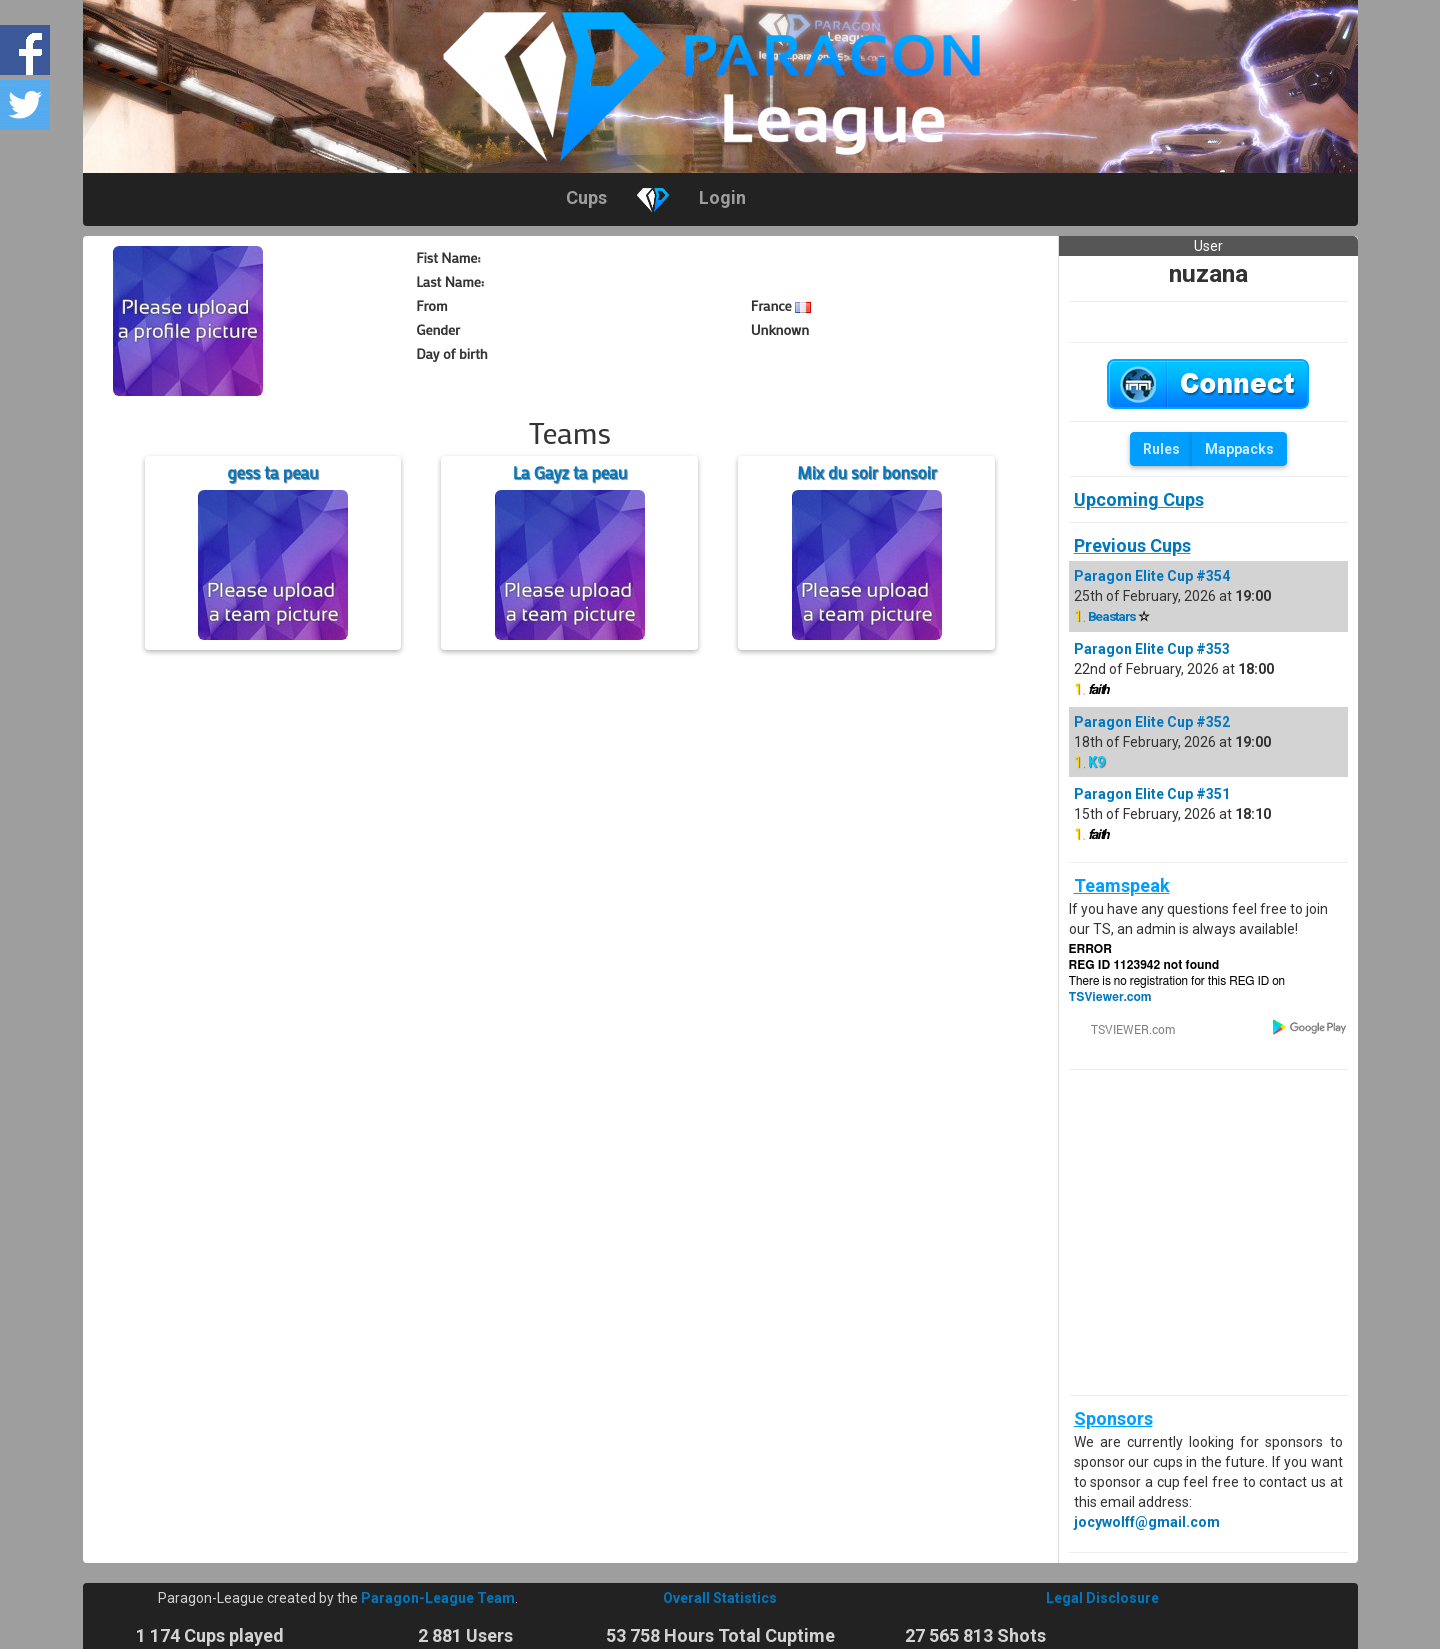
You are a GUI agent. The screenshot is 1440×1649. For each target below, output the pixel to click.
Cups (586, 197)
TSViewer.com (1110, 997)
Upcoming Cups (1139, 499)
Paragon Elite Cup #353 (1152, 649)
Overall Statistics (720, 1598)
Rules (1161, 449)
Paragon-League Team (438, 1598)
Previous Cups (1132, 545)
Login (722, 197)
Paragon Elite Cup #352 (1152, 722)
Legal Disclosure (1102, 1598)
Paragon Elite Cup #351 (1152, 794)
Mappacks (1239, 449)
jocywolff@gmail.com (1147, 1522)
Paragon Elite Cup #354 (1152, 576)
